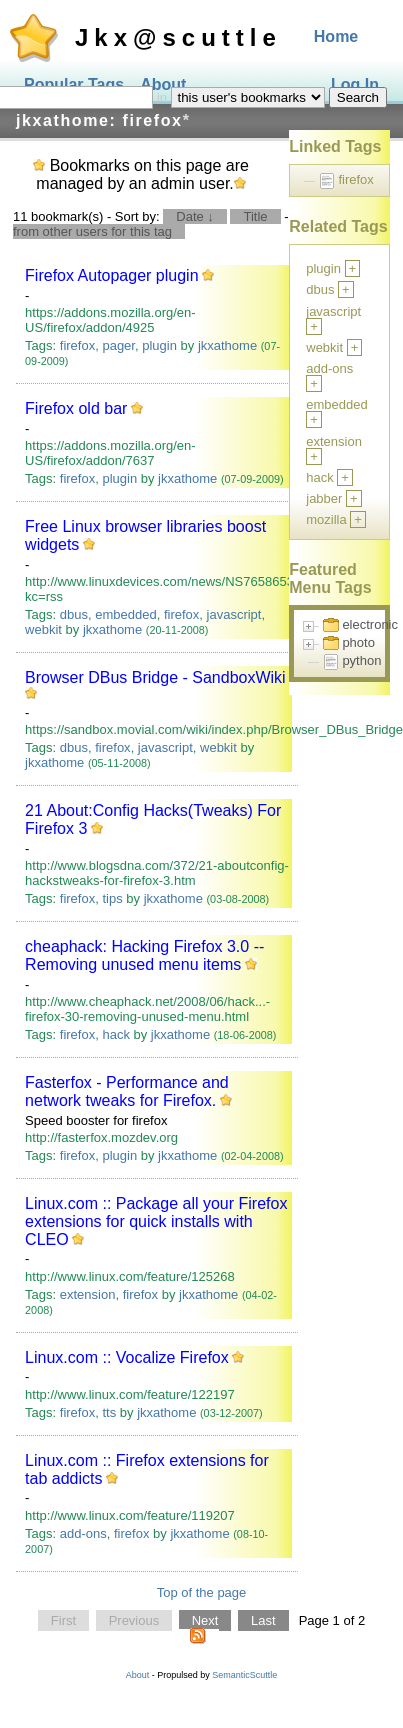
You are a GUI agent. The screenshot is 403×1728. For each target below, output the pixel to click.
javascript (234, 614)
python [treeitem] (361, 660)
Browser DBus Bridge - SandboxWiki (155, 677)
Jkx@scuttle (178, 37)
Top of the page (202, 1592)
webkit (43, 629)
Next (205, 1620)
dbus (74, 614)
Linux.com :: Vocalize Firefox (127, 1357)
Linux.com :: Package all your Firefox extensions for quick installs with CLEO (156, 1221)
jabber (324, 498)
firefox (77, 345)
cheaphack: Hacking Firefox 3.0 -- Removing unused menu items (144, 955)
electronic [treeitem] (370, 624)
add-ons (83, 1533)
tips (112, 898)
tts (109, 1412)
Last (263, 1620)
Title (255, 216)
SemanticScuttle (244, 1675)
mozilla (326, 519)
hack (115, 1034)
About (138, 1675)
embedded (125, 614)
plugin (159, 345)
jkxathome (227, 345)
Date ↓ (195, 216)
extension (88, 1294)
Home (336, 36)
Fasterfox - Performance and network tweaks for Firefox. (127, 1091)
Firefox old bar (76, 408)
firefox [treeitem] (355, 179)
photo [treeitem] (358, 642)
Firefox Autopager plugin (111, 275)
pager (118, 345)
